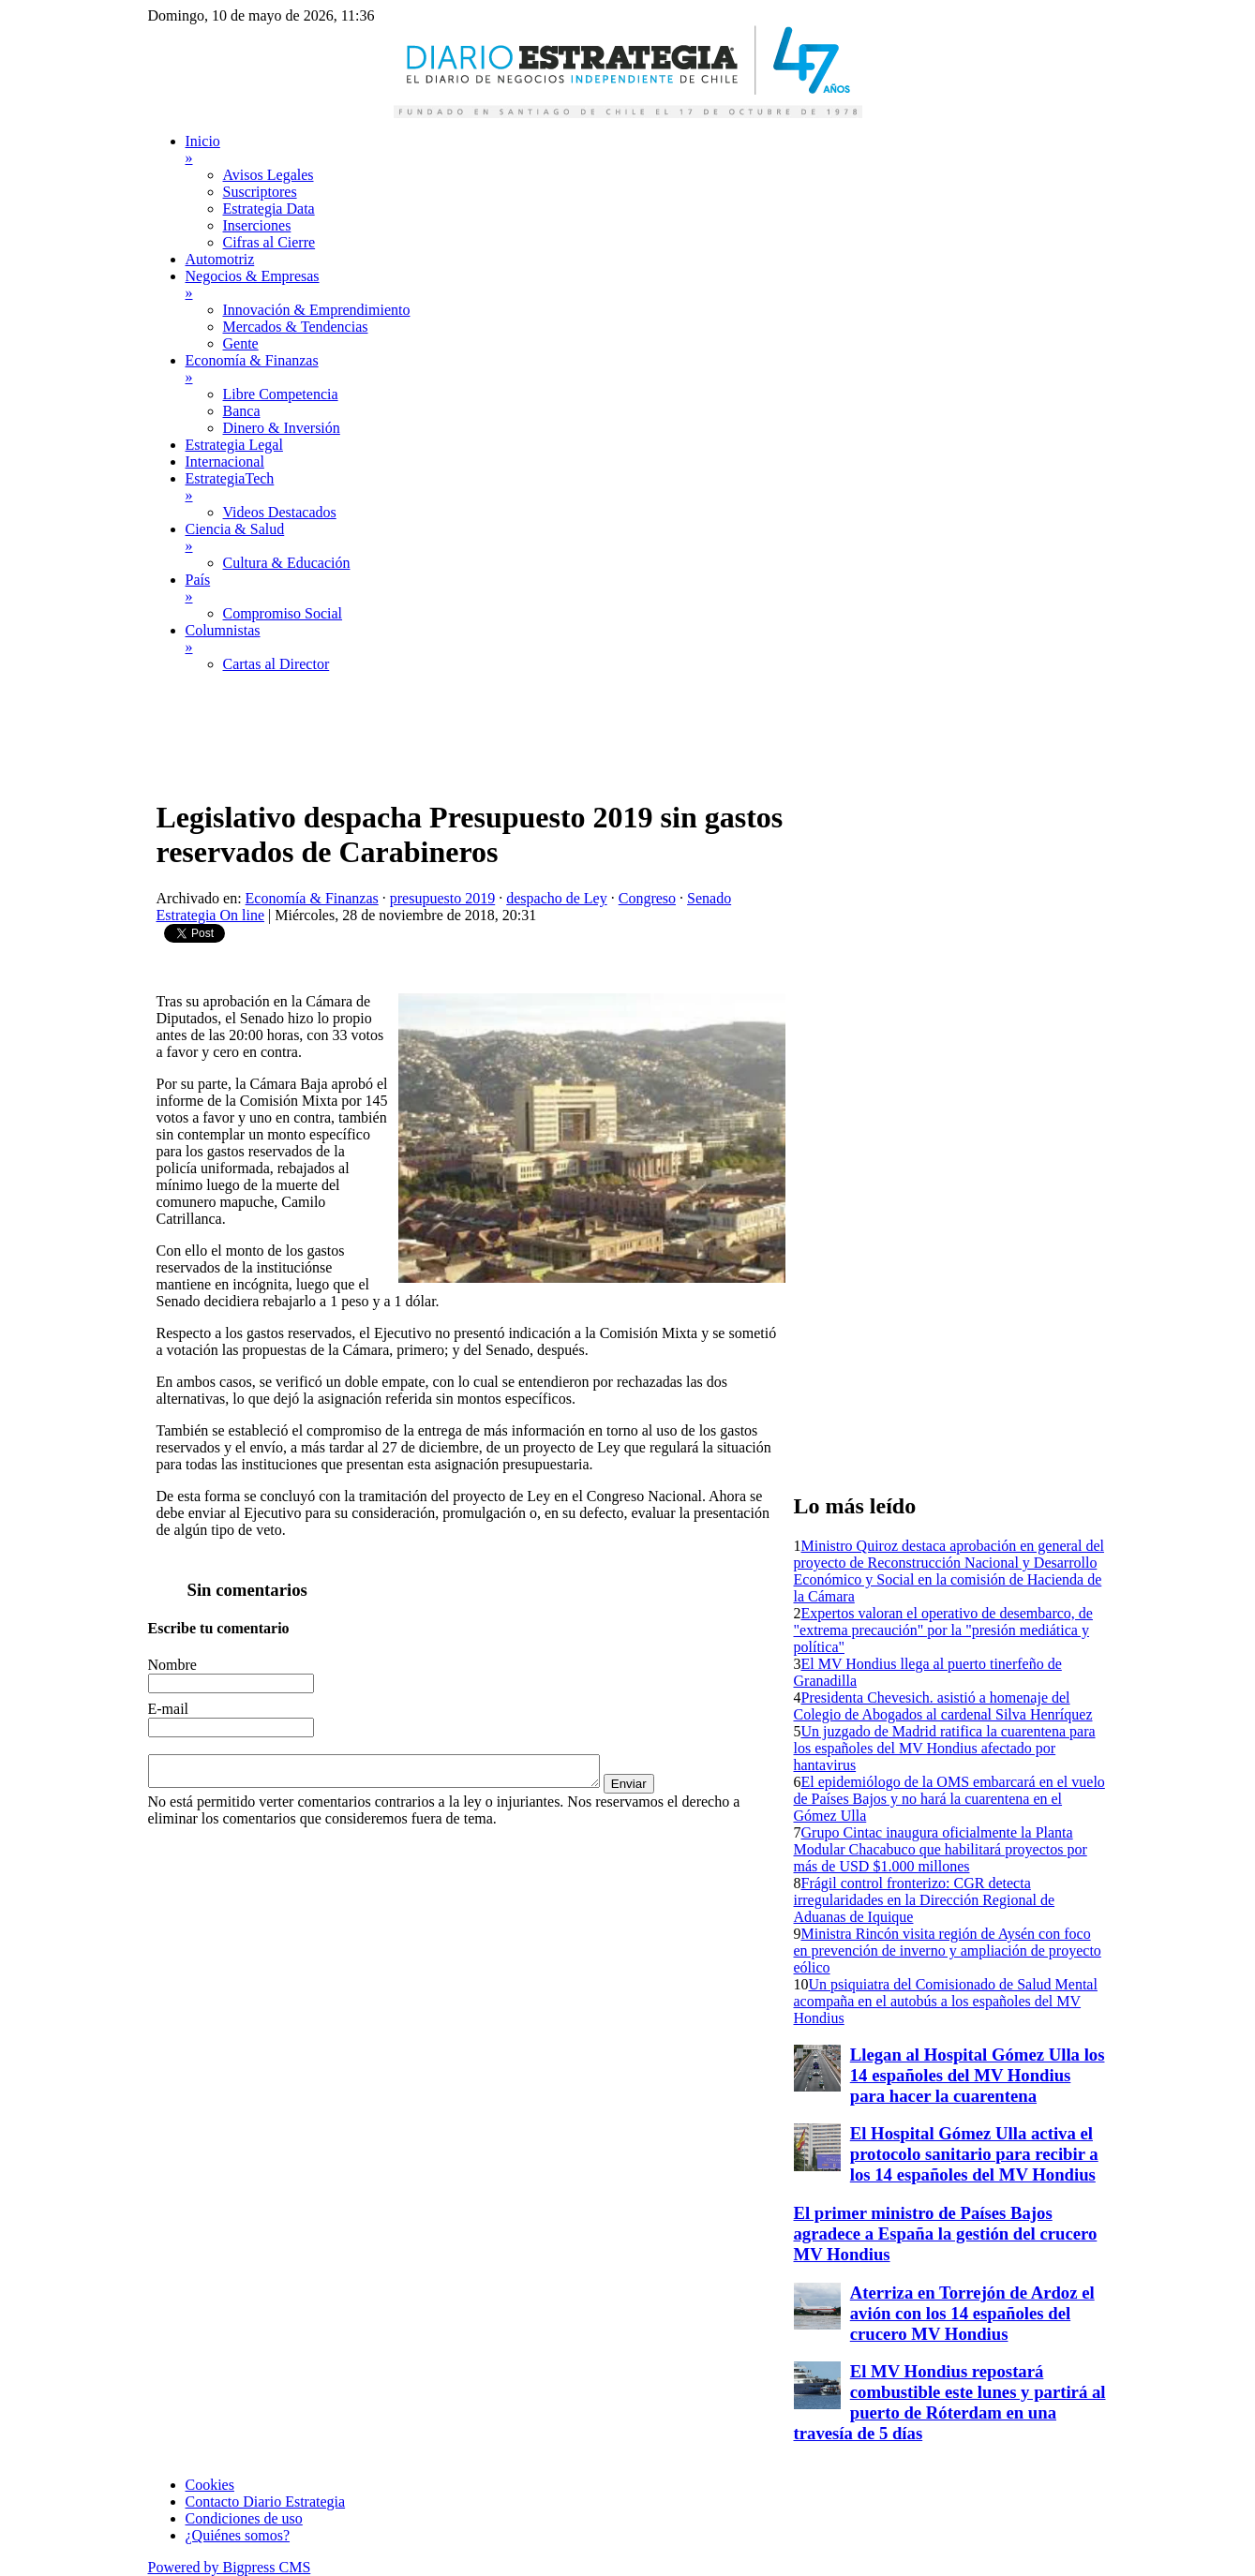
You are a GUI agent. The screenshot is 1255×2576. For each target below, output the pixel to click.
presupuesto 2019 (442, 898)
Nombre (172, 1665)
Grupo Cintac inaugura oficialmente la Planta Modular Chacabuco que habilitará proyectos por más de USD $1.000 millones (940, 1849)
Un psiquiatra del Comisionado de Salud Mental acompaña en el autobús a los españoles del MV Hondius (946, 2001)
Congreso (647, 898)
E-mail (168, 1709)
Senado (709, 898)
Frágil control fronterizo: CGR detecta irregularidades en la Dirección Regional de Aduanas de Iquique (924, 1900)
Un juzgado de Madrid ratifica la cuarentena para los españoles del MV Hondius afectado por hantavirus (945, 1748)
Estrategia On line (211, 915)
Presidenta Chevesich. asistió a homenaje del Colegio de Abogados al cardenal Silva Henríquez (943, 1706)
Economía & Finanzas (312, 898)
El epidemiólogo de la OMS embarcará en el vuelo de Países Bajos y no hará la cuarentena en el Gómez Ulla (949, 1799)
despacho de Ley (556, 898)
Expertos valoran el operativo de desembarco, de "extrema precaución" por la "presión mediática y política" (943, 1630)
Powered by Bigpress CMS (229, 2567)
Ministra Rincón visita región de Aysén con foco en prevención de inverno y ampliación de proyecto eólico (947, 1950)
